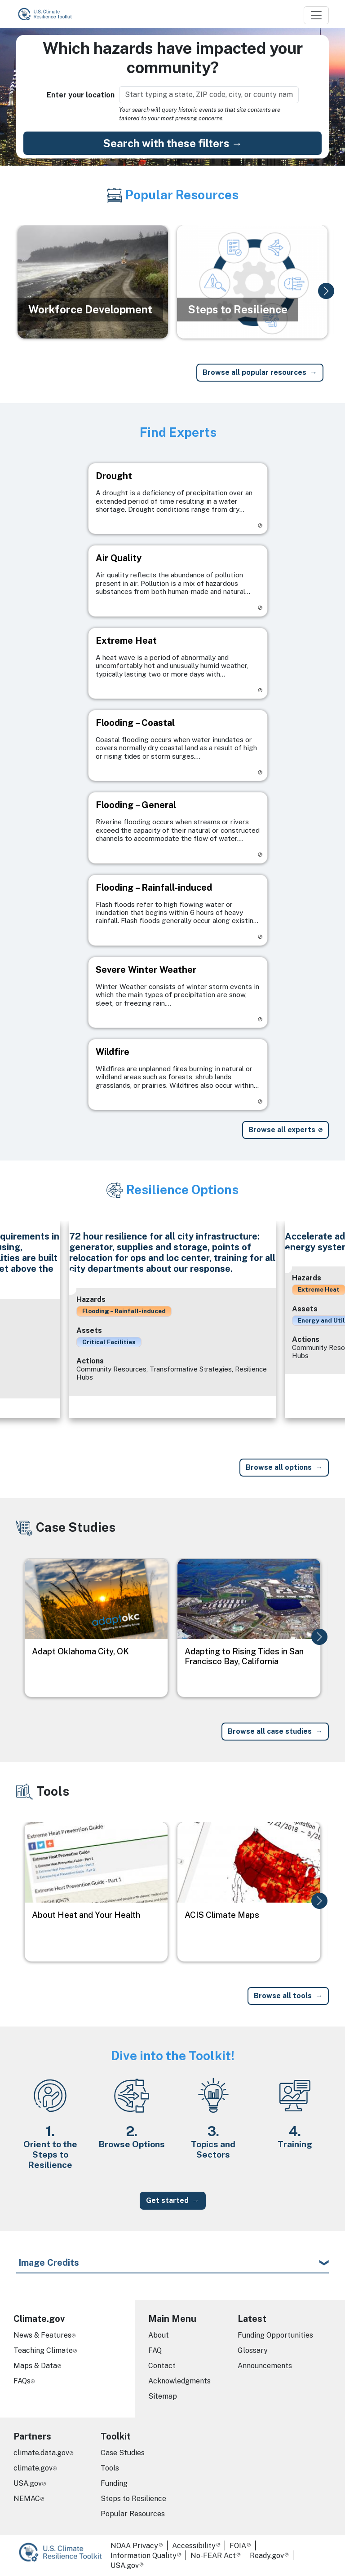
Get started (167, 2200)
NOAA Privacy (134, 2545)
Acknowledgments (179, 2381)
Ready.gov (267, 2555)
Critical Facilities (109, 1341)
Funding (114, 2483)
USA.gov (27, 2483)
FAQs (22, 2381)
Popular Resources (133, 2514)
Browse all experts (281, 1129)
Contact (162, 2365)
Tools (110, 2468)
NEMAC (26, 2498)
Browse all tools (283, 1995)
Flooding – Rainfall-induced (124, 1310)
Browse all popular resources (254, 372)
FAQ (155, 2350)
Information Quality (144, 2555)
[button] (326, 291)
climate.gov (33, 2468)
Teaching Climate (43, 2350)
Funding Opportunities (275, 2335)
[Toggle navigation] (316, 15)
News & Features (42, 2335)
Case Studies (123, 2453)
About (158, 2335)
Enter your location (81, 95)
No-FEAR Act (213, 2555)
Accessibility (194, 2545)
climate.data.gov (41, 2453)
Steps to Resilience (133, 2498)
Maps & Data (35, 2365)
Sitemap (162, 2396)
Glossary (253, 2350)
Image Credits (48, 2262)
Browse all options (279, 1467)
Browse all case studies (270, 1731)
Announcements (265, 2365)
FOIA (238, 2545)
